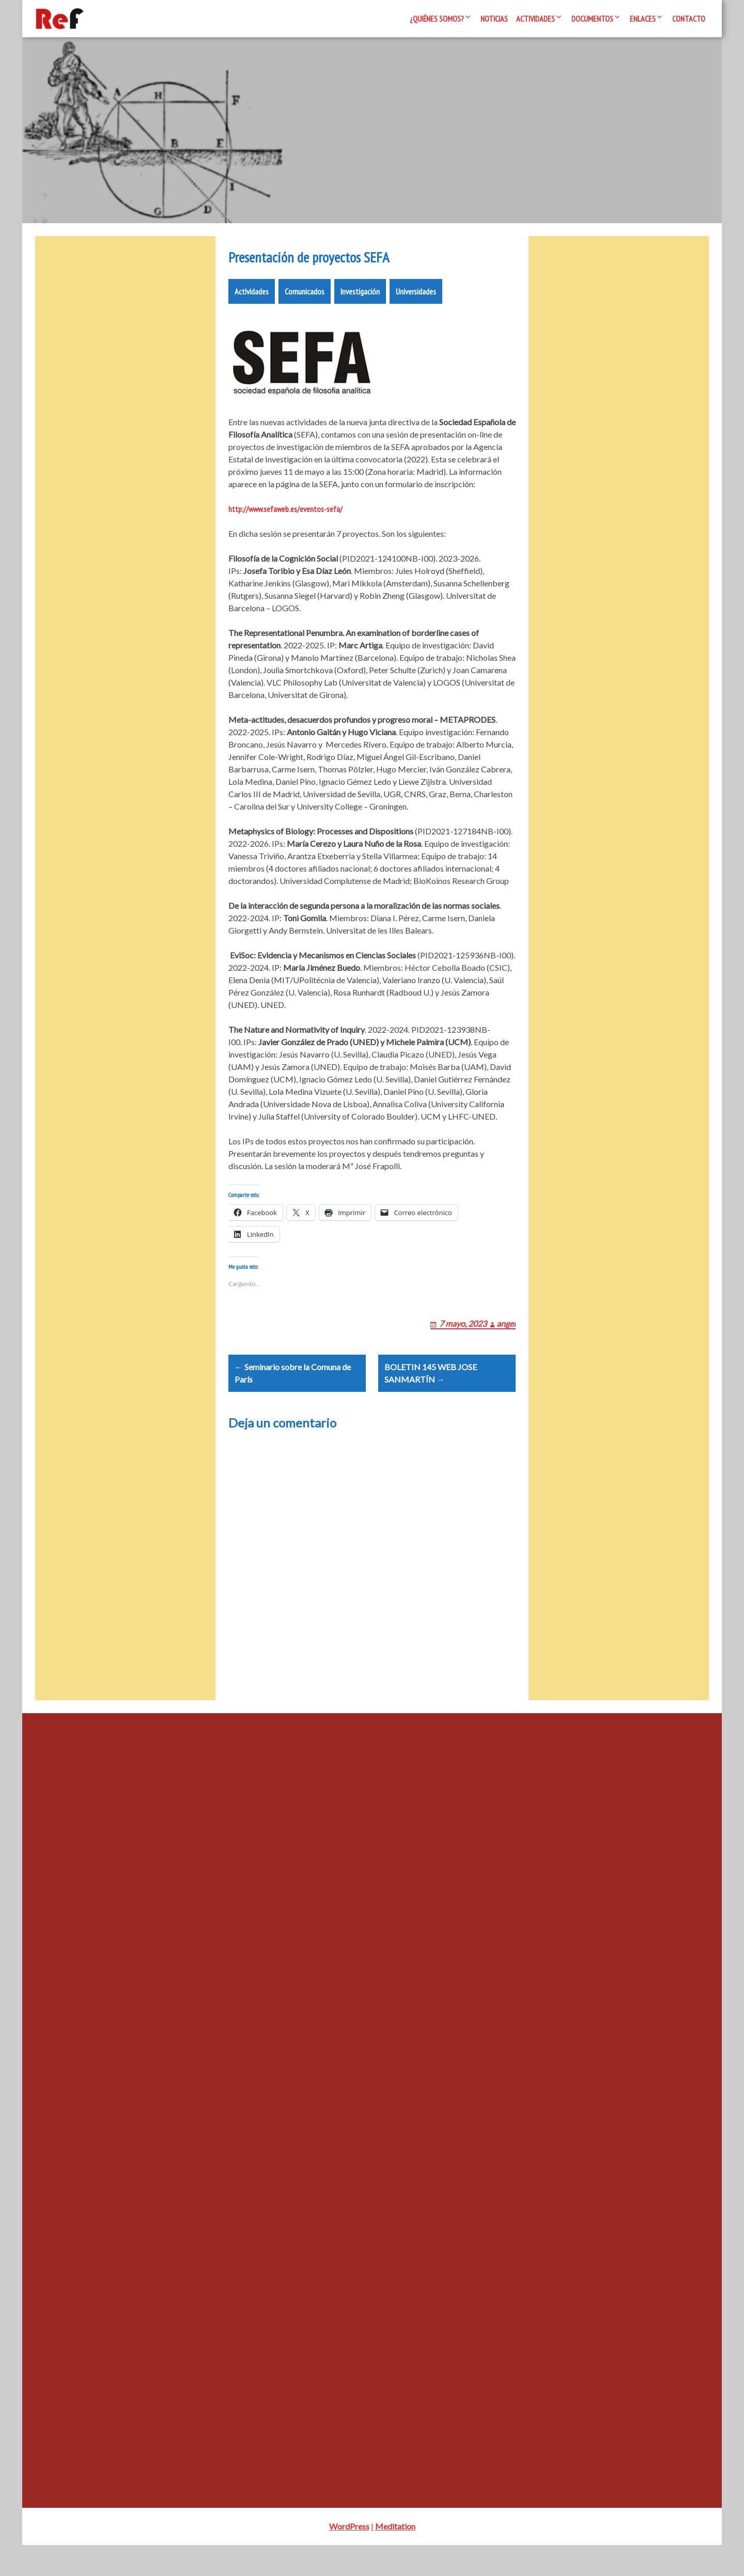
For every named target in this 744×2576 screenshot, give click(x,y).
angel (506, 1342)
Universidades (416, 297)
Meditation (395, 2557)
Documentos (592, 18)
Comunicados (304, 297)
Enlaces (643, 18)
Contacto (688, 18)
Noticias (494, 18)
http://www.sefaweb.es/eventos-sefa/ (285, 515)
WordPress (349, 2557)
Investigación (360, 297)
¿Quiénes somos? (437, 18)
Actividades (535, 18)
